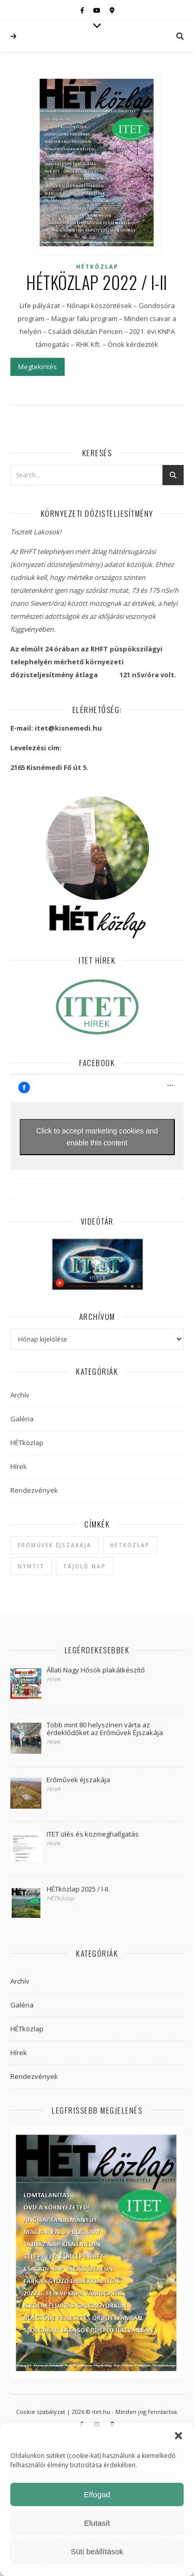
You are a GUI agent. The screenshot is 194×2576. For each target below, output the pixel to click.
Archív (19, 1395)
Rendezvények (34, 1490)
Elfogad (97, 2494)
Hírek (18, 1466)
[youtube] (97, 10)
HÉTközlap (97, 266)
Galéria (22, 1418)
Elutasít (97, 2523)
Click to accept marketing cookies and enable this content (97, 1137)
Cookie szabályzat (40, 2411)
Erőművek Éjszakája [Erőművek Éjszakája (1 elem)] (55, 1545)
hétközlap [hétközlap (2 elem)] (130, 1545)
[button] (178, 2436)
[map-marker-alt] (112, 10)
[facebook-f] (83, 10)
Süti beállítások (97, 2551)
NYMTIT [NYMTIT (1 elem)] (31, 1566)
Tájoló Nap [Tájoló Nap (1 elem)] (84, 1566)
